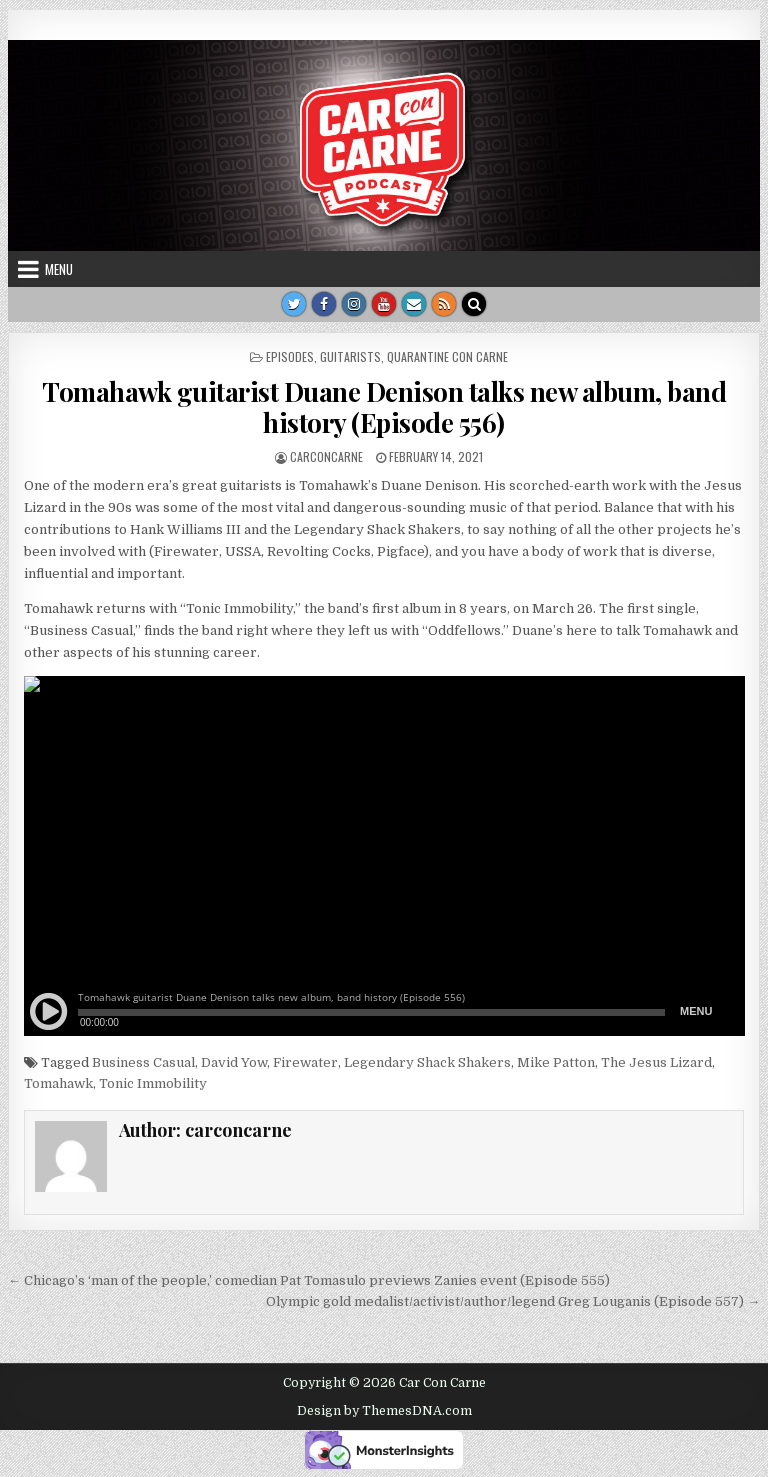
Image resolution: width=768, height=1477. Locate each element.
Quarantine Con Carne (447, 356)
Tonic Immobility (153, 1083)
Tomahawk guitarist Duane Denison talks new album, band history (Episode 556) (384, 407)
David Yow (234, 1062)
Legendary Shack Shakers (427, 1062)
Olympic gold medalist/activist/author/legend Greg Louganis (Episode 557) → (513, 1301)
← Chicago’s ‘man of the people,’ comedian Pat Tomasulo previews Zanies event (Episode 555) (309, 1280)
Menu (59, 269)
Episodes (290, 356)
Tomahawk (58, 1083)
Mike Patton (556, 1062)
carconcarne (326, 456)
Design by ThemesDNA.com (384, 1411)
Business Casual (143, 1062)
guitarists (350, 356)
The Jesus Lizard (656, 1062)
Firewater (305, 1062)
